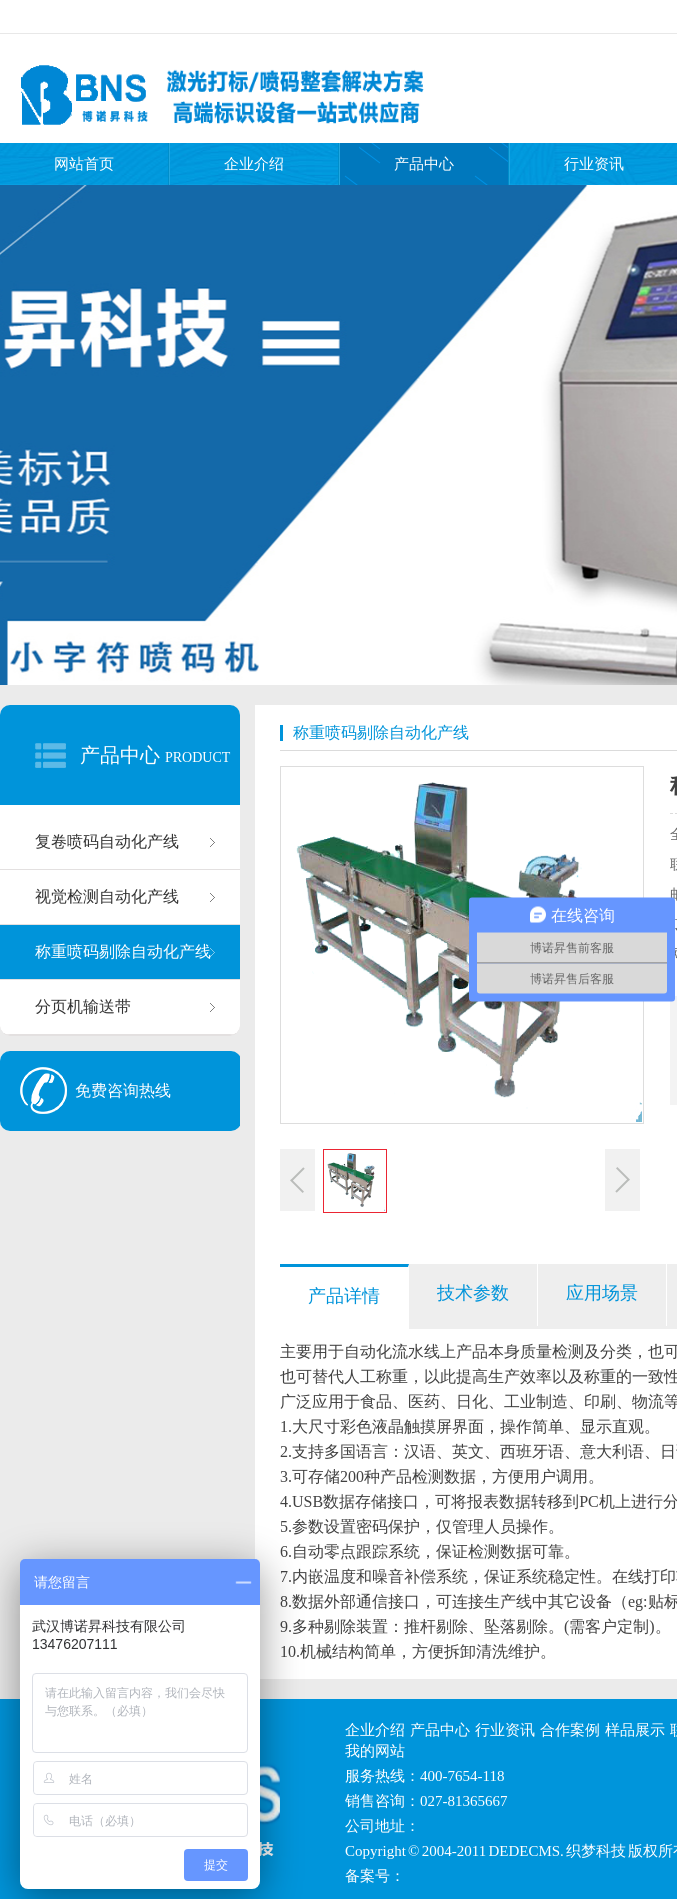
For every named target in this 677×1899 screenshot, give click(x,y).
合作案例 (570, 1730)
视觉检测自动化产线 (107, 896)
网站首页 (84, 164)
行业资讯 (505, 1730)
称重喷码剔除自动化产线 (123, 951)
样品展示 (635, 1730)
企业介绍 (254, 164)
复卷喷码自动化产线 (107, 841)
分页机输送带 (83, 1006)
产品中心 (424, 164)
